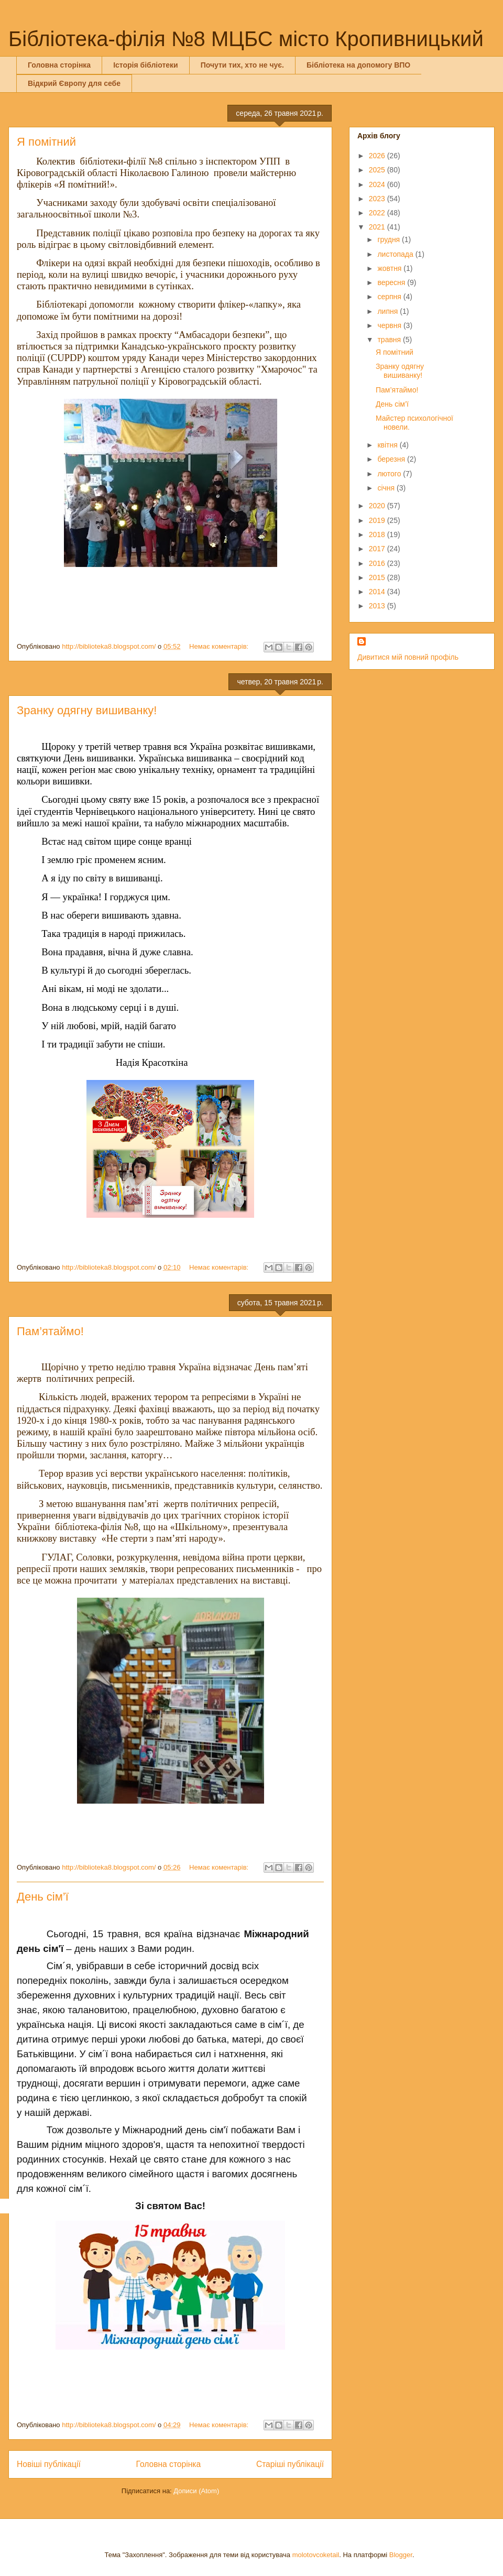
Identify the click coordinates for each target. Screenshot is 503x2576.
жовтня (390, 268)
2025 (378, 170)
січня (387, 488)
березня (392, 459)
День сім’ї (43, 1896)
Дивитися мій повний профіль (407, 657)
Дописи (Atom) (196, 2491)
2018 (378, 534)
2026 (378, 155)
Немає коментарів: (219, 646)
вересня (392, 282)
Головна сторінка (59, 65)
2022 (378, 213)
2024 (378, 184)
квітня (388, 445)
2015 (378, 577)
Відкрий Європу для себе (74, 83)
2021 (378, 227)
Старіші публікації (290, 2464)
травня (390, 339)
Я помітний (46, 141)
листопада (396, 254)
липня (388, 311)
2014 (378, 591)
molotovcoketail (316, 2555)
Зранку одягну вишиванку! (87, 710)
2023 (378, 198)
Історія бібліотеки (145, 65)
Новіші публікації (49, 2464)
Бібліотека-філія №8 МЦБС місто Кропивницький (246, 38)
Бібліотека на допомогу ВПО (358, 65)
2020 (378, 505)
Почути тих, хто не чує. (242, 65)
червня (390, 325)
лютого (390, 474)
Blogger (400, 2555)
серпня (390, 296)
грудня (389, 239)
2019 (378, 520)
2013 (378, 606)
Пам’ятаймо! (50, 1331)
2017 (378, 548)
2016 (378, 563)
